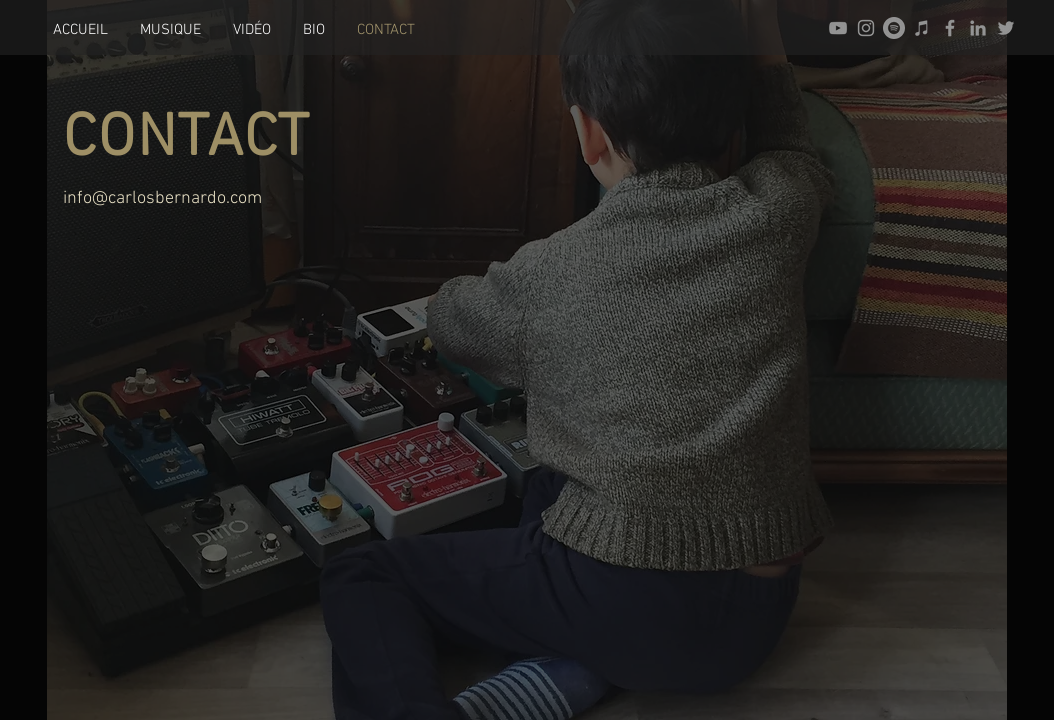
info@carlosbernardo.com (162, 198)
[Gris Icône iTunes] (922, 28)
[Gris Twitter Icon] (1006, 28)
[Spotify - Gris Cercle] (894, 28)
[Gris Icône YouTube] (838, 28)
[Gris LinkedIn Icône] (978, 28)
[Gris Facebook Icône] (950, 28)
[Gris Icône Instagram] (866, 28)
